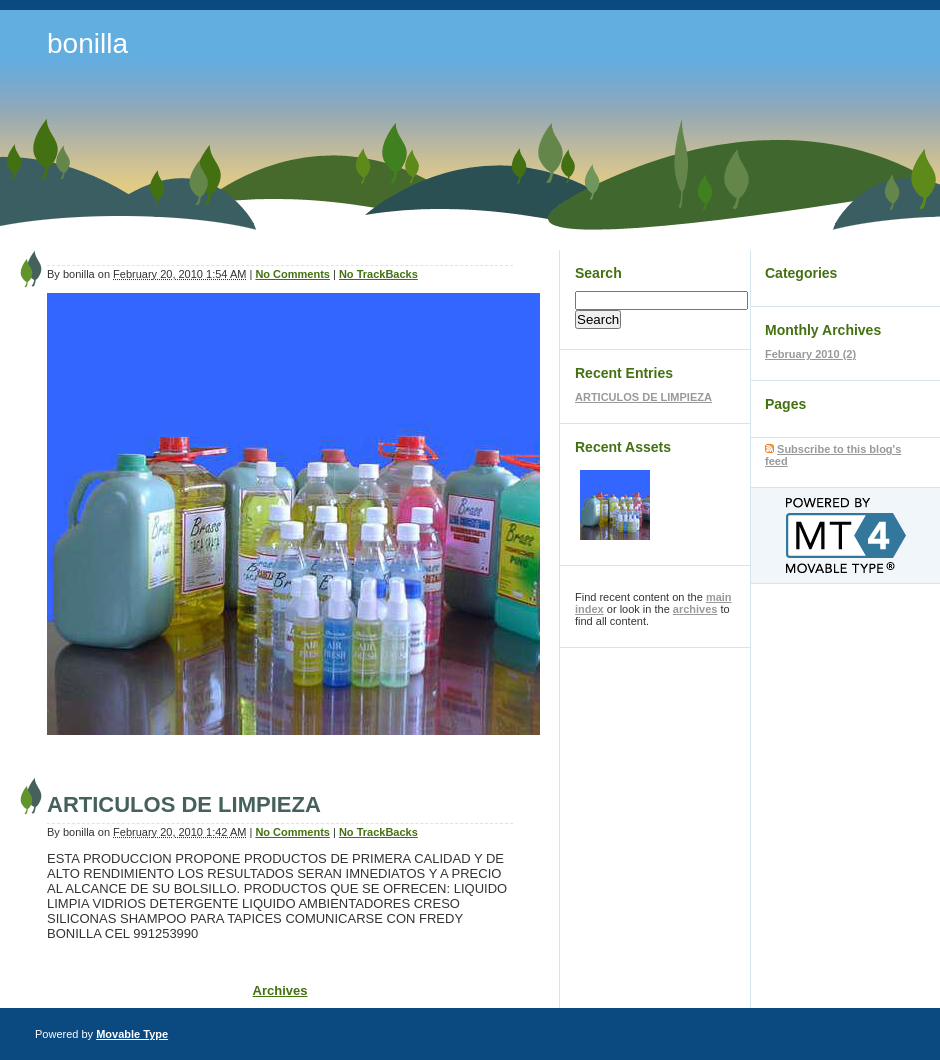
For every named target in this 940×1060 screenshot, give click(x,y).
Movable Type (132, 1034)
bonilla (87, 43)
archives (695, 609)
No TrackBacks (378, 274)
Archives (280, 990)
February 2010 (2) (810, 354)
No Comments (292, 274)
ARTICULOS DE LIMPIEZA (184, 804)
